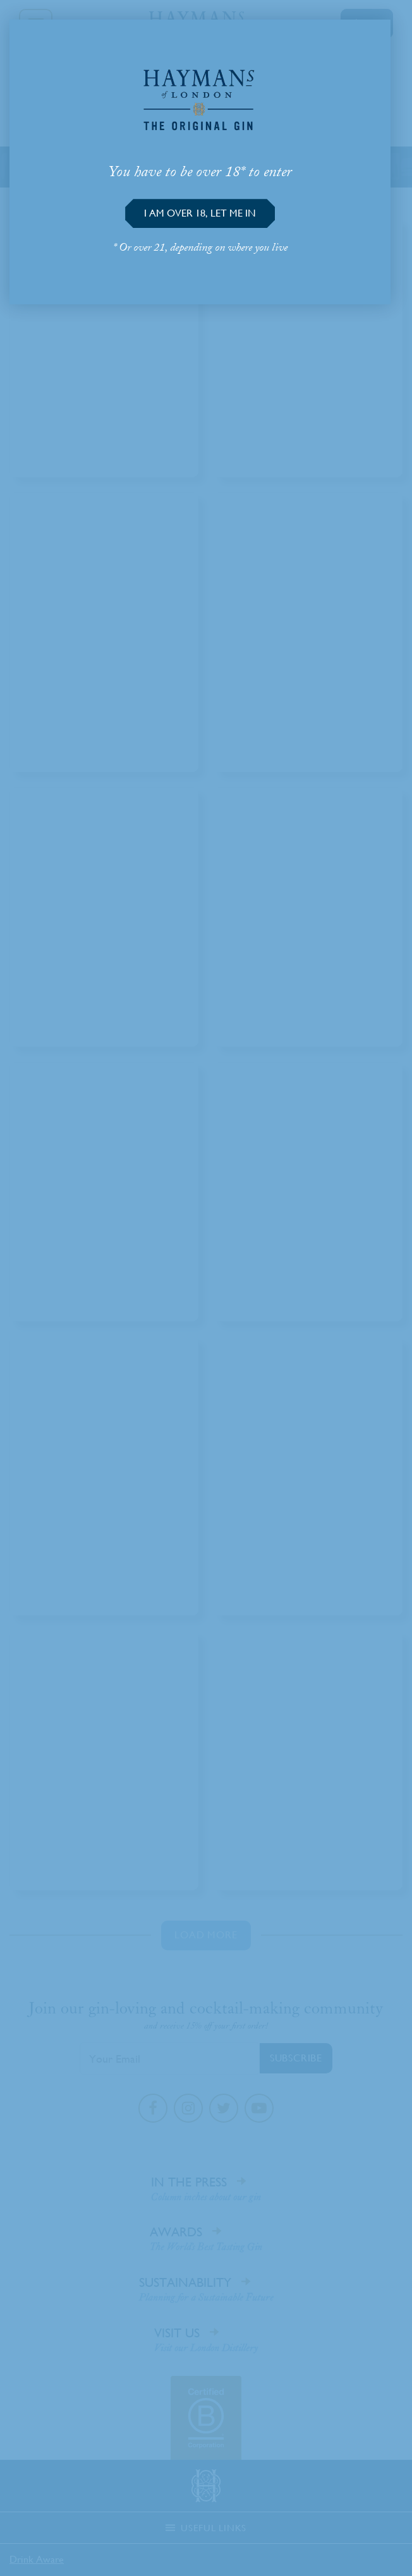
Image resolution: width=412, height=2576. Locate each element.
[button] (200, 213)
